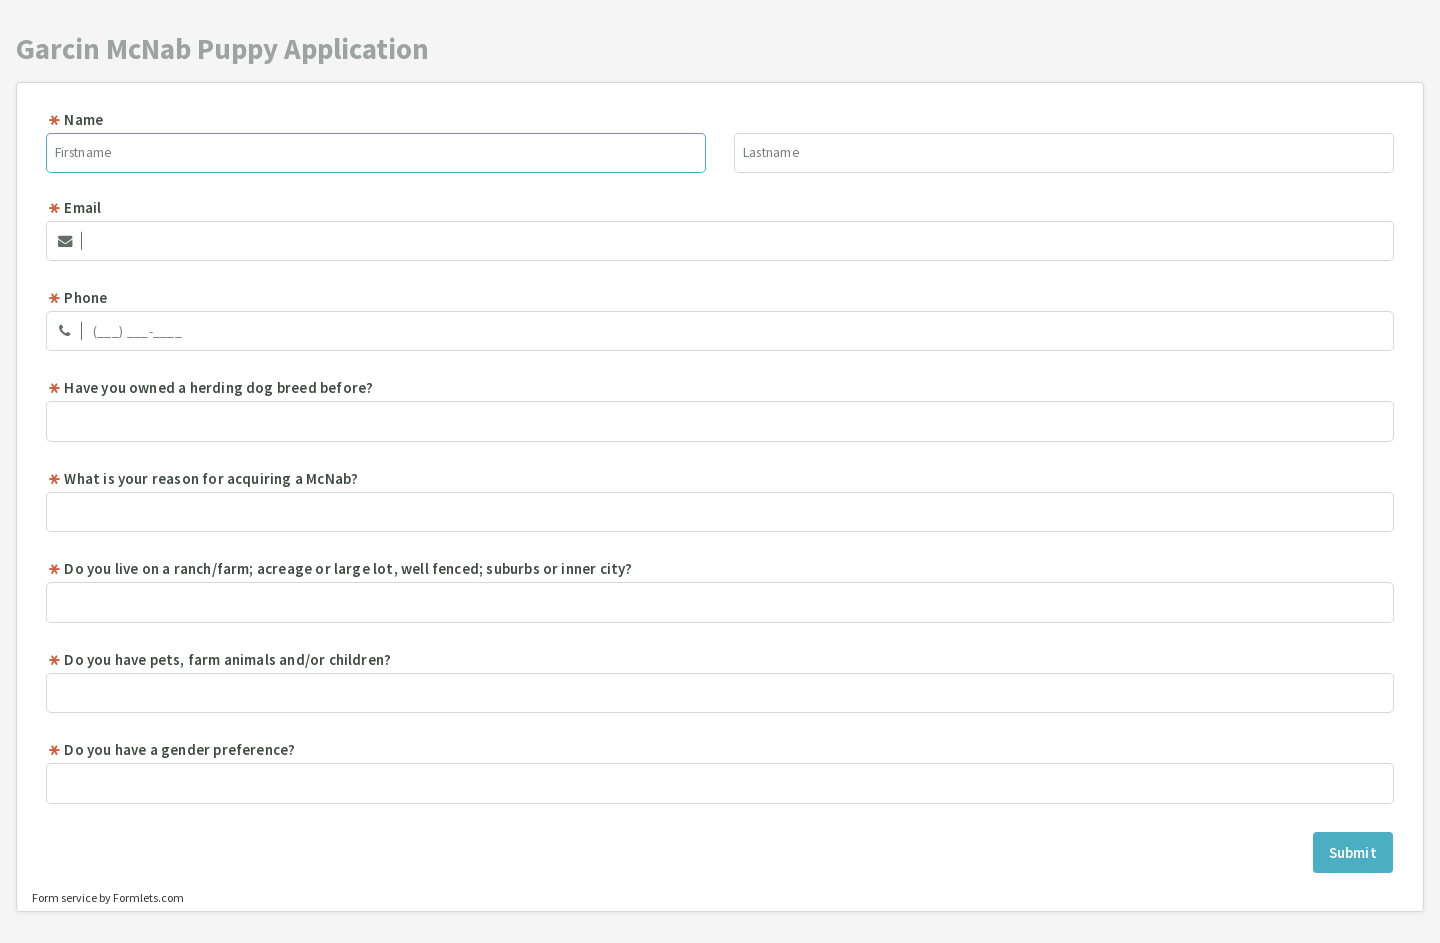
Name (75, 119)
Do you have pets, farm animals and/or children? (219, 659)
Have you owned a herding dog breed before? (210, 387)
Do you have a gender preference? (171, 749)
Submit (1353, 852)
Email (74, 207)
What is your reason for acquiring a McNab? (202, 478)
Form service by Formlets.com (108, 897)
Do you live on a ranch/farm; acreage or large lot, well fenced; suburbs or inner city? (339, 568)
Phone (77, 297)
